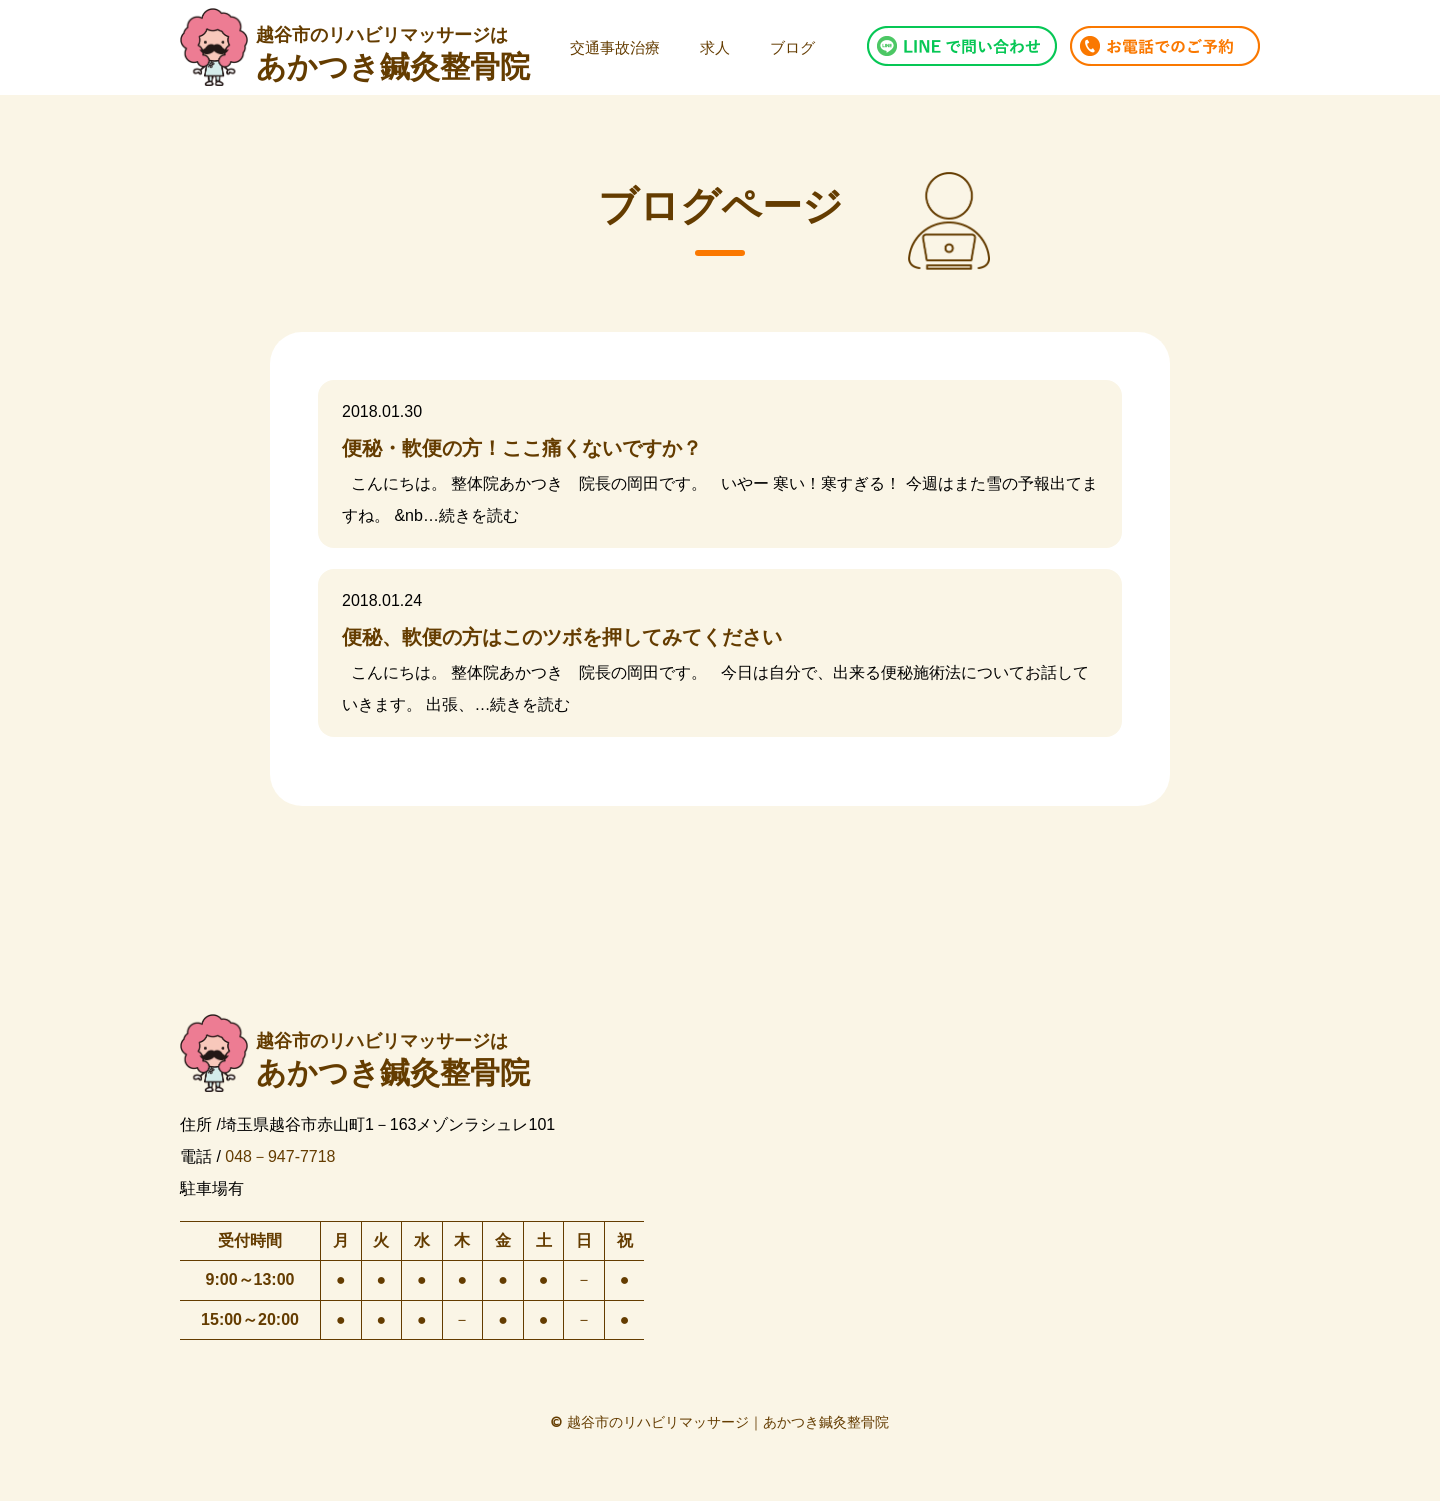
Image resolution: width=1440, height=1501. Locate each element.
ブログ (792, 47)
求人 (715, 47)
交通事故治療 (615, 47)
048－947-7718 (280, 1155)
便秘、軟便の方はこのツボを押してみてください (562, 637)
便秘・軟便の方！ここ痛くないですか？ (522, 448)
